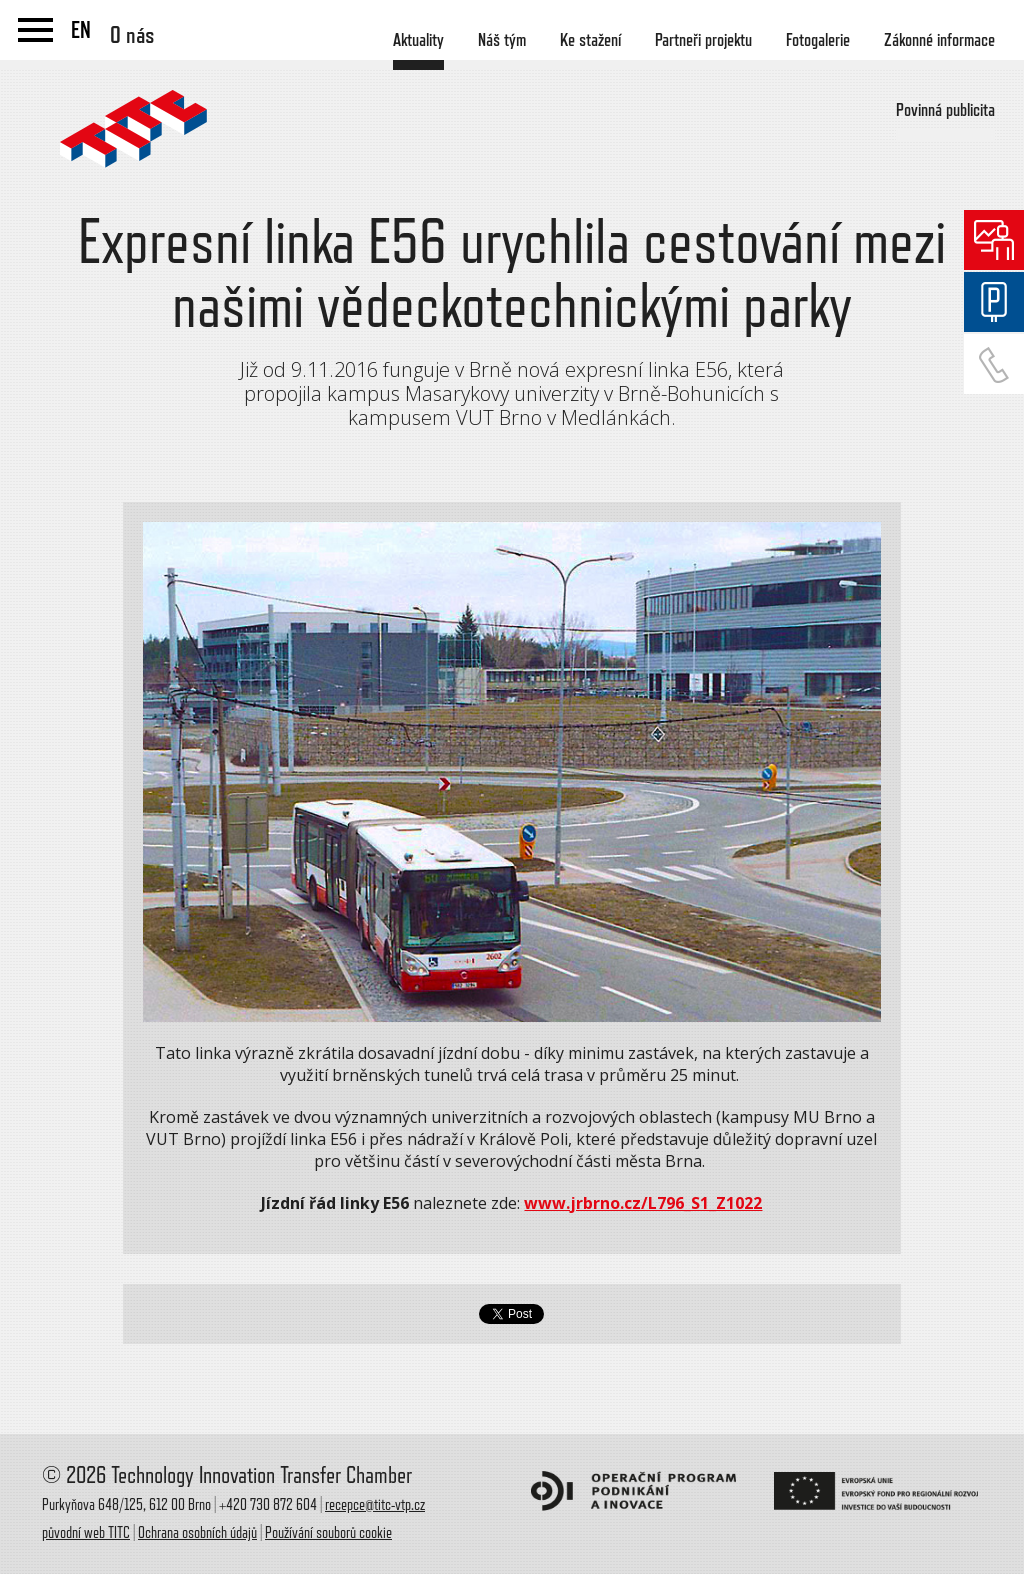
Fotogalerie (818, 40)
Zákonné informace (939, 40)
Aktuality (418, 40)
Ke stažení (590, 40)
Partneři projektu (703, 40)
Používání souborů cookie (328, 1533)
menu (35, 30)
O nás (132, 34)
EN (81, 30)
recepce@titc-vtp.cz (375, 1505)
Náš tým (502, 40)
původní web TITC (86, 1533)
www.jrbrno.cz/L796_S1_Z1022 (643, 1203)
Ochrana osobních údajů (197, 1533)
